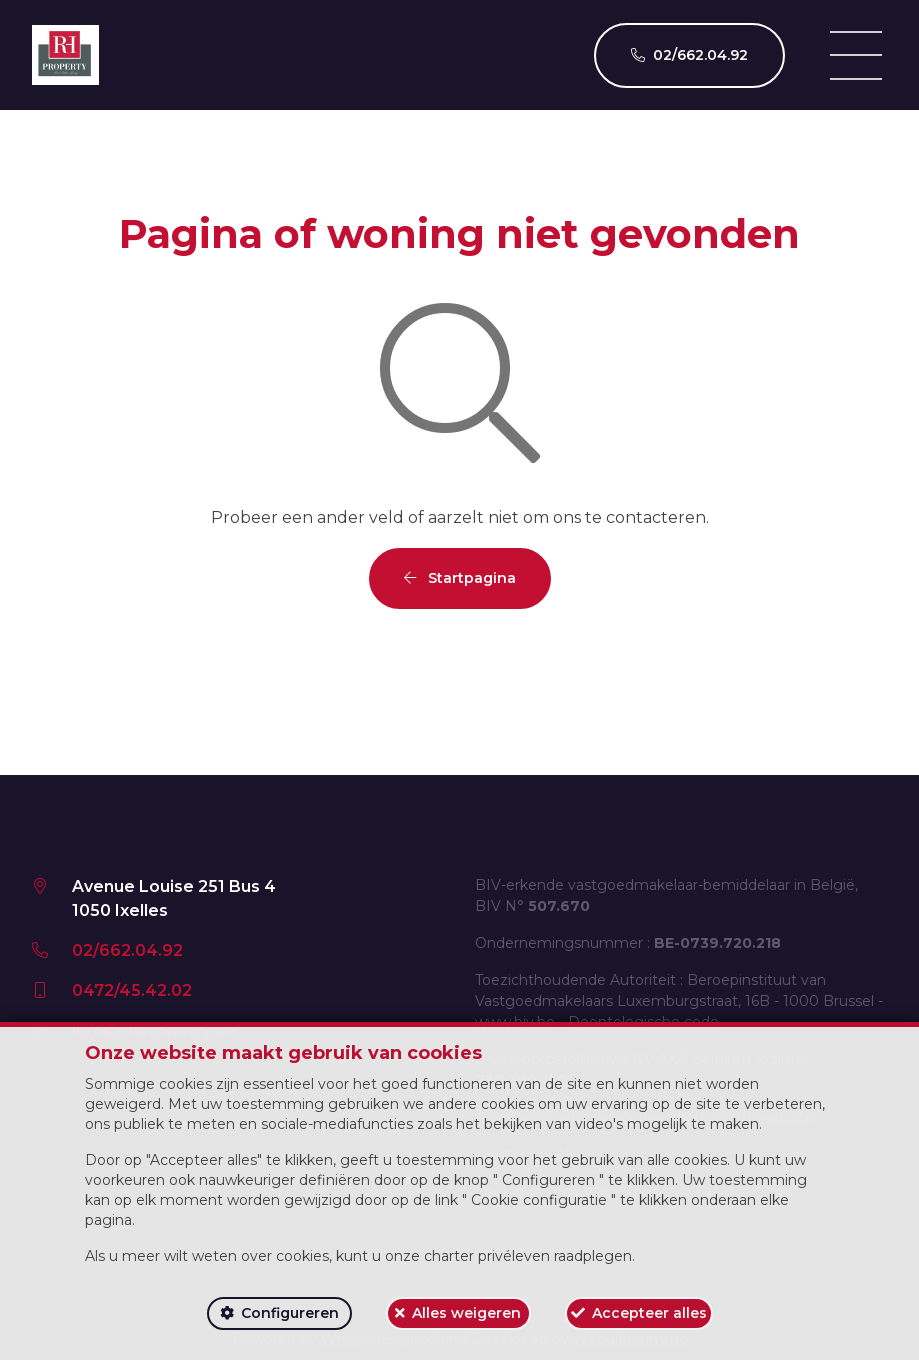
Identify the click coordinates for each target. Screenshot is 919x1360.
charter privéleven (487, 1256)
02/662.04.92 (127, 950)
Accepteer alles (649, 1313)
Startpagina (460, 578)
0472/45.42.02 (132, 990)
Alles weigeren (466, 1313)
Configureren (290, 1313)
